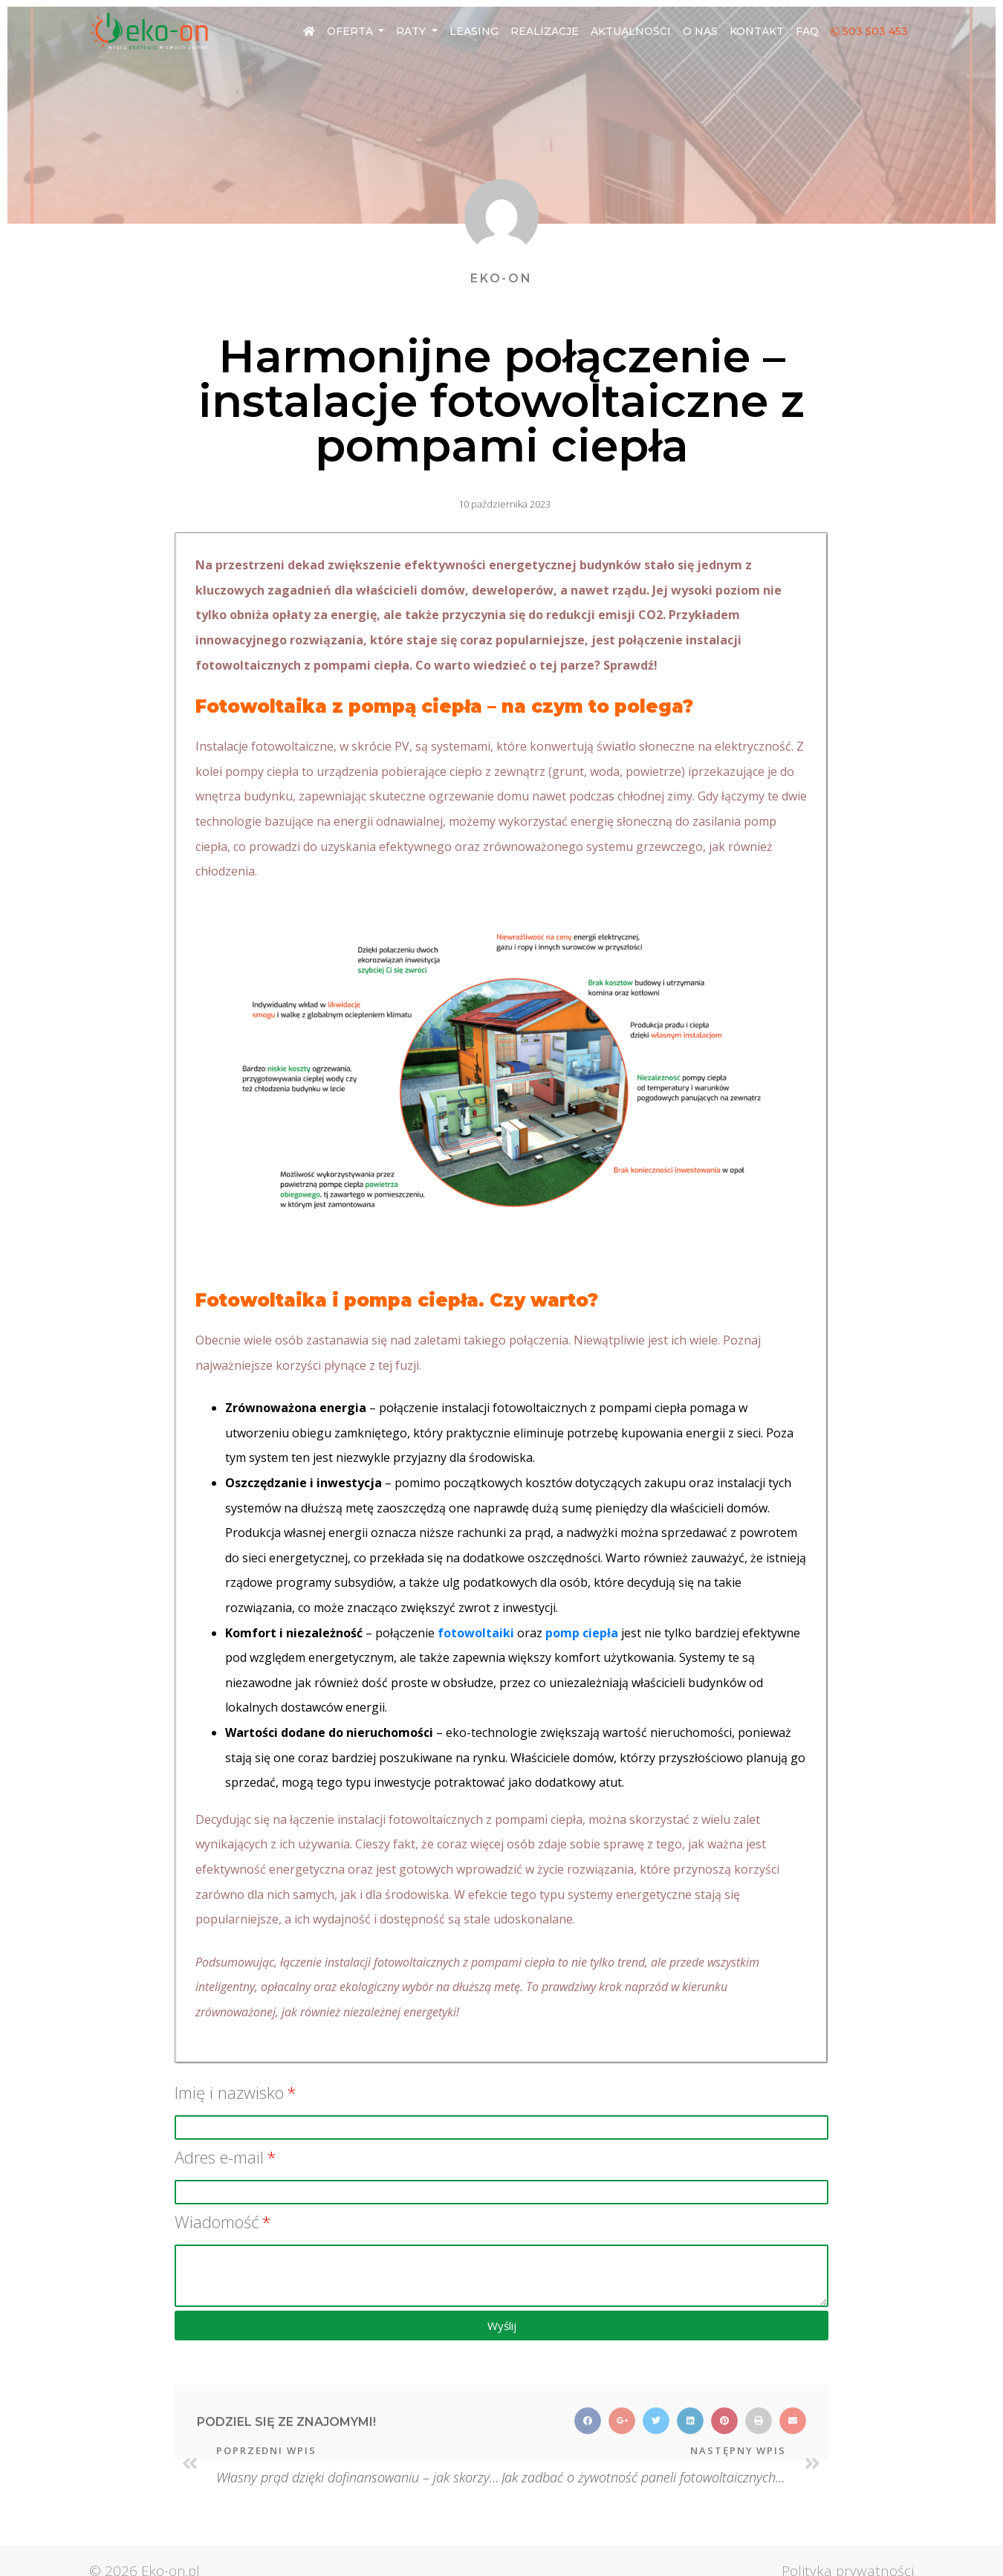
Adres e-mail (219, 2157)
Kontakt (757, 31)
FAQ (807, 31)
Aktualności (631, 31)
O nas (700, 31)
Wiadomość (217, 2221)
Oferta (351, 31)
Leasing (474, 31)
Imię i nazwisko (229, 2092)
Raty (412, 31)
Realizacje (544, 31)
